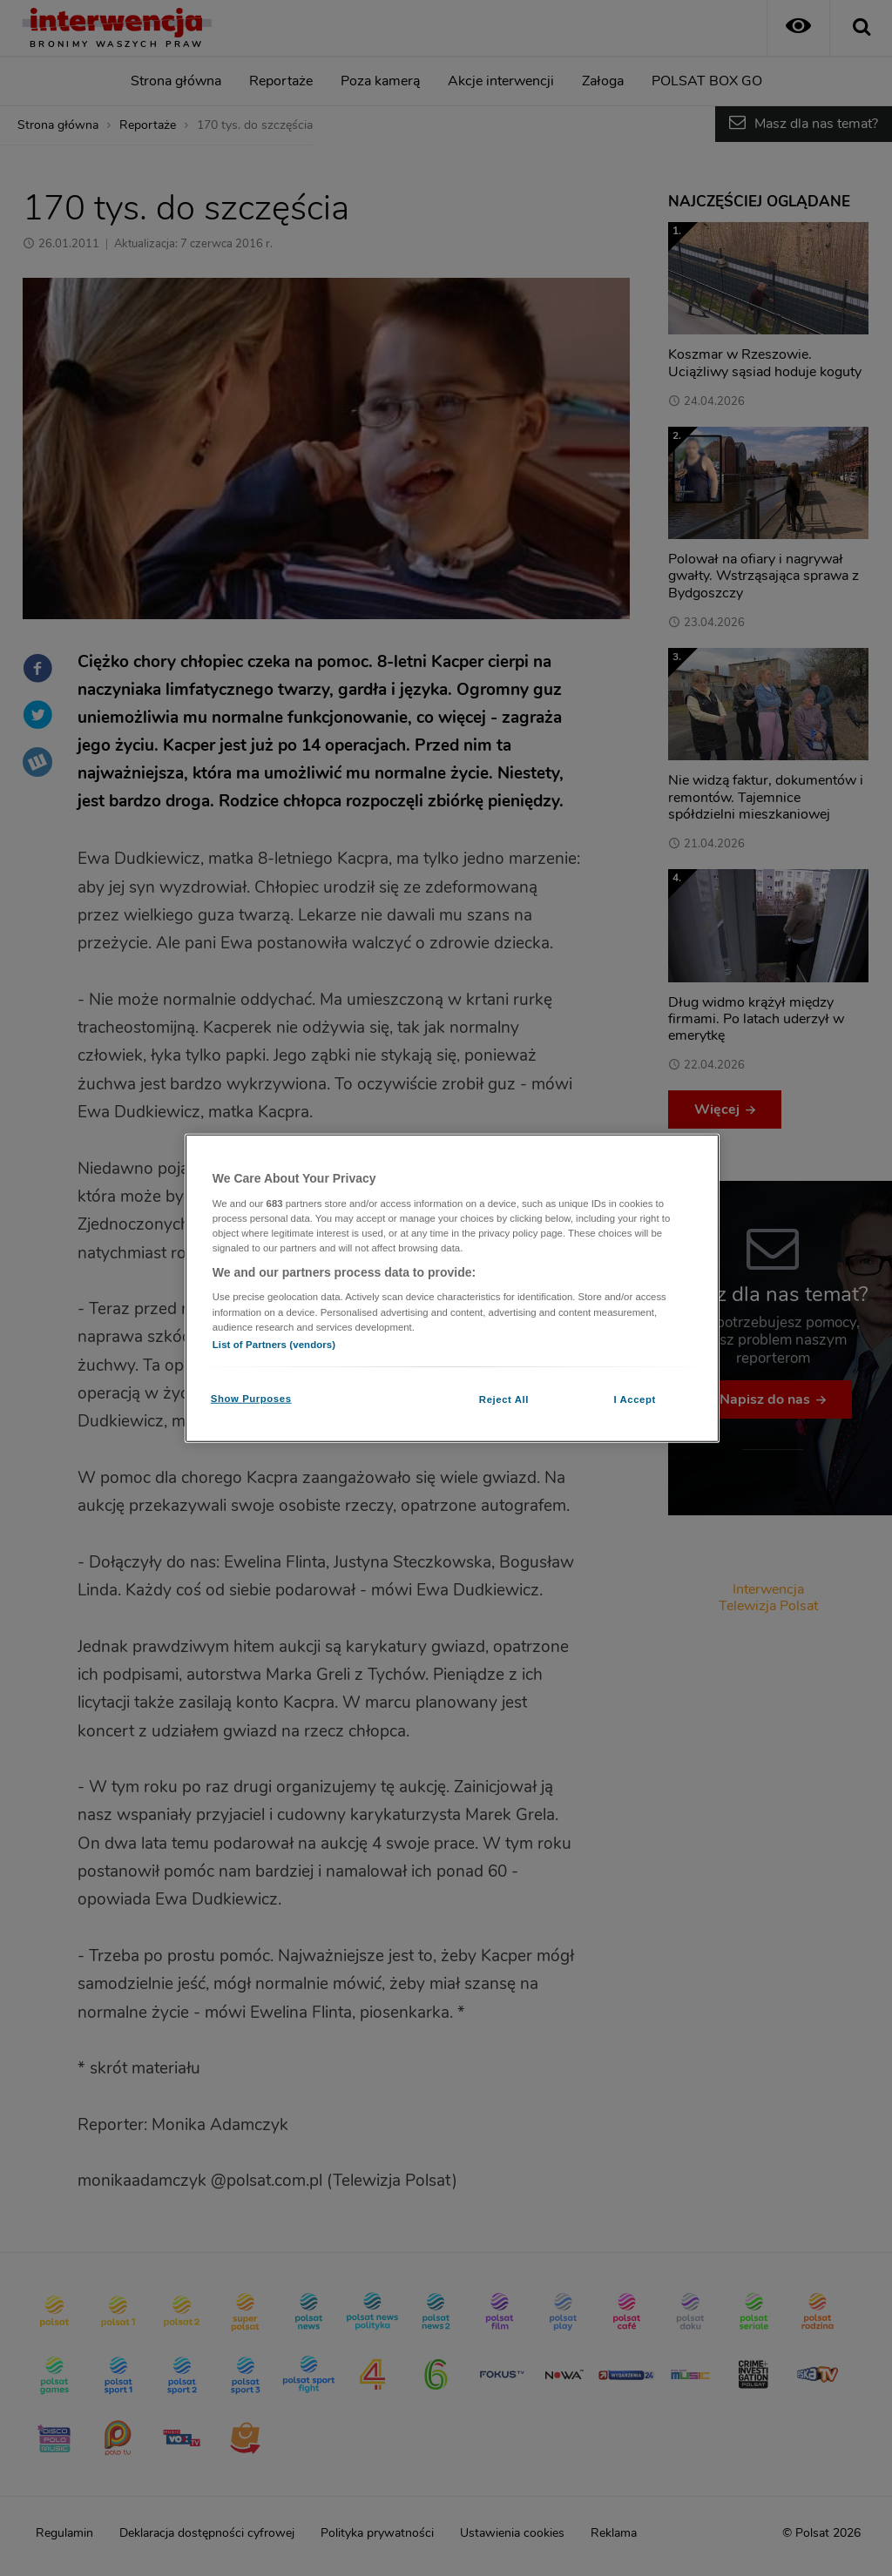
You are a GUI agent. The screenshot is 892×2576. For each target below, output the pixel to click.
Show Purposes (251, 1398)
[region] (452, 1288)
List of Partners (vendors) (274, 1344)
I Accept (634, 1398)
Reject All (504, 1398)
